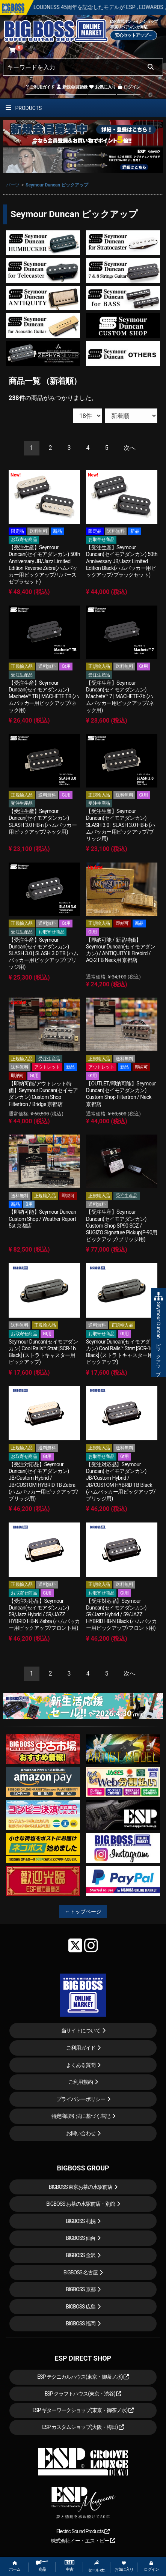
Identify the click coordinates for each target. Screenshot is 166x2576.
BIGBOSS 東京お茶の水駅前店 (81, 2187)
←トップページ (83, 1912)
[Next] (130, 448)
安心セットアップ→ (133, 35)
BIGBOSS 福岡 (80, 2324)
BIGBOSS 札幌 (80, 2221)
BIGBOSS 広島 (80, 2307)
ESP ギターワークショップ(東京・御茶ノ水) (83, 2410)
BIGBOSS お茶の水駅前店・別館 (80, 2204)
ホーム (14, 2566)
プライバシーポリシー (80, 2099)
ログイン (128, 87)
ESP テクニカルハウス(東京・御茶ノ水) (83, 2377)
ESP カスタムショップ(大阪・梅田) (83, 2427)
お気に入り (102, 87)
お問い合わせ (80, 2133)
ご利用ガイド (40, 87)
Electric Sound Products (83, 2531)
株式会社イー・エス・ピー (83, 2541)
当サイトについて (80, 2030)
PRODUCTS (24, 108)
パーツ (13, 185)
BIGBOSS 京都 (80, 2289)
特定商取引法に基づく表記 (80, 2116)
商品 (42, 2566)
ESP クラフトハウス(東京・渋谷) (83, 2394)
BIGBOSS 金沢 (80, 2255)
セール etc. (96, 2566)
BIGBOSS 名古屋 (80, 2272)
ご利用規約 (80, 2082)
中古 (69, 2566)
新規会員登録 (71, 87)
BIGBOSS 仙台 (80, 2238)
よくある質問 (80, 2065)
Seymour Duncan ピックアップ (57, 185)
